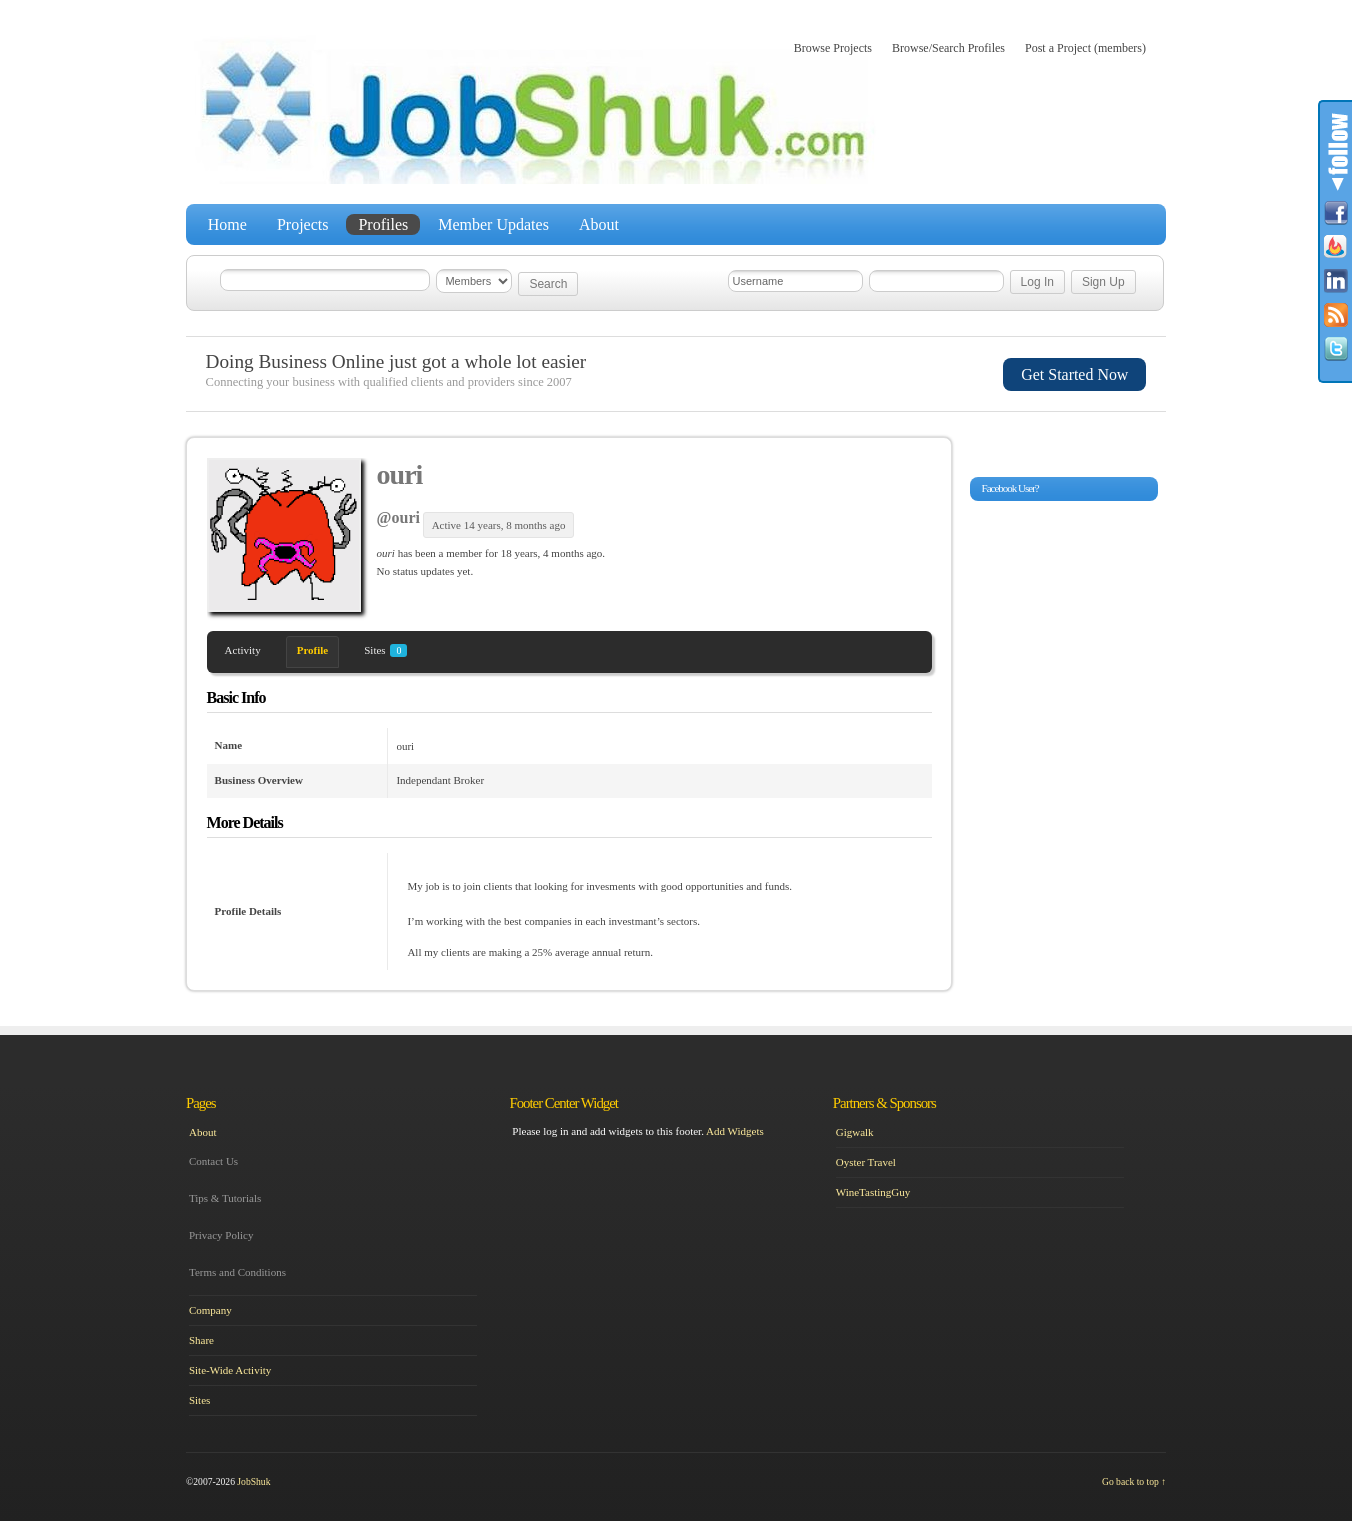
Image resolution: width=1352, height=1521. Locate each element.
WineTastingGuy (873, 1192)
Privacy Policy (221, 1235)
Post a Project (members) (1085, 48)
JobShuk (253, 1481)
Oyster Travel (866, 1162)
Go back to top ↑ (1134, 1481)
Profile (313, 650)
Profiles (383, 224)
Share (201, 1340)
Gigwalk (855, 1132)
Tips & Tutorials (225, 1198)
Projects (303, 224)
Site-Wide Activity (230, 1370)
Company (210, 1310)
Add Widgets (735, 1131)
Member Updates (493, 224)
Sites (385, 650)
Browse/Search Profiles (948, 48)
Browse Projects (833, 48)
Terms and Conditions (237, 1272)
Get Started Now (1074, 374)
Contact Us (213, 1161)
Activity (243, 650)
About (599, 224)
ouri (400, 474)
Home (227, 224)
